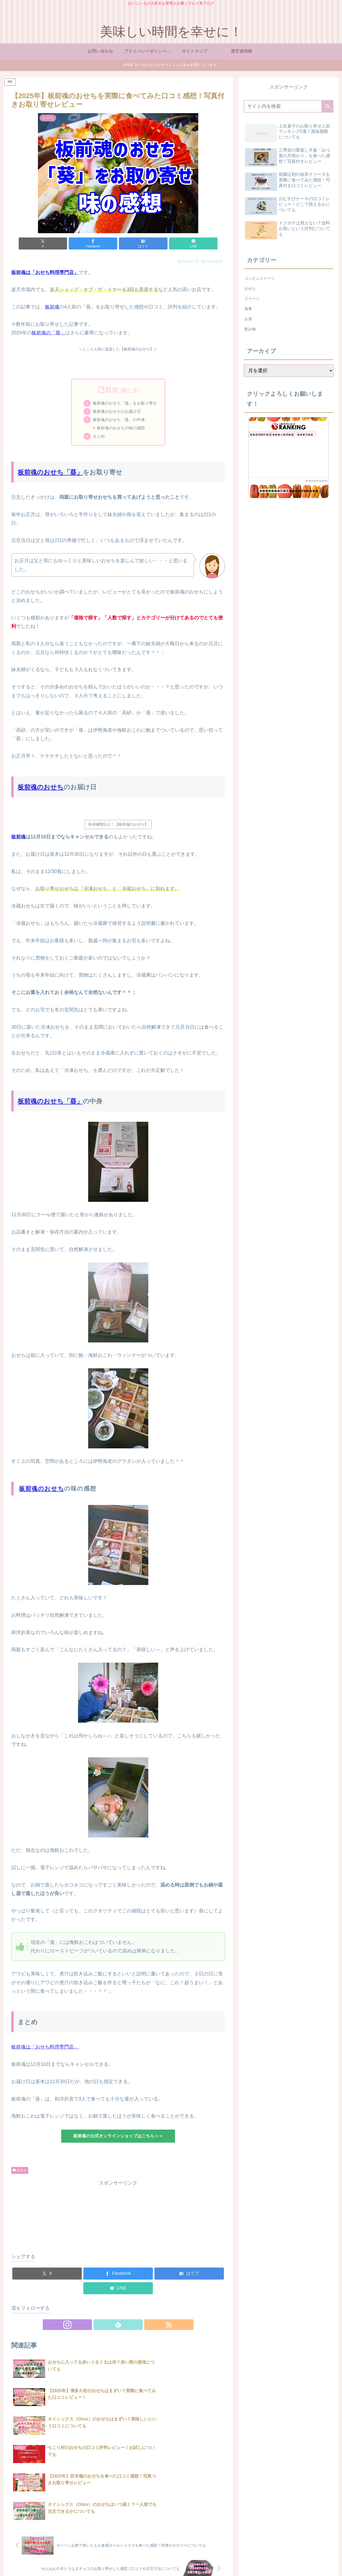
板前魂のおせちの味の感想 (120, 429)
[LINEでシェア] (172, 243)
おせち (20, 2172)
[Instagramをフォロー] (105, 2326)
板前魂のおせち (41, 788)
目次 (112, 389)
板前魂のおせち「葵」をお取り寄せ (125, 403)
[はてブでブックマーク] (136, 243)
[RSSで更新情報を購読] (130, 2326)
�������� (316, 480)
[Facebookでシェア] (100, 243)
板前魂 (52, 307)
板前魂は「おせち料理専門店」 (45, 2049)
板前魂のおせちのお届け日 (116, 412)
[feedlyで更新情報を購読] (118, 2326)
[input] (288, 106)
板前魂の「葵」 (48, 332)
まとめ (97, 437)
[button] (327, 106)
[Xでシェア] (64, 243)
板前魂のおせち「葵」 (50, 474)
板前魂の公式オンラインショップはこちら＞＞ (118, 2138)
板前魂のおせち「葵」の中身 (118, 420)
